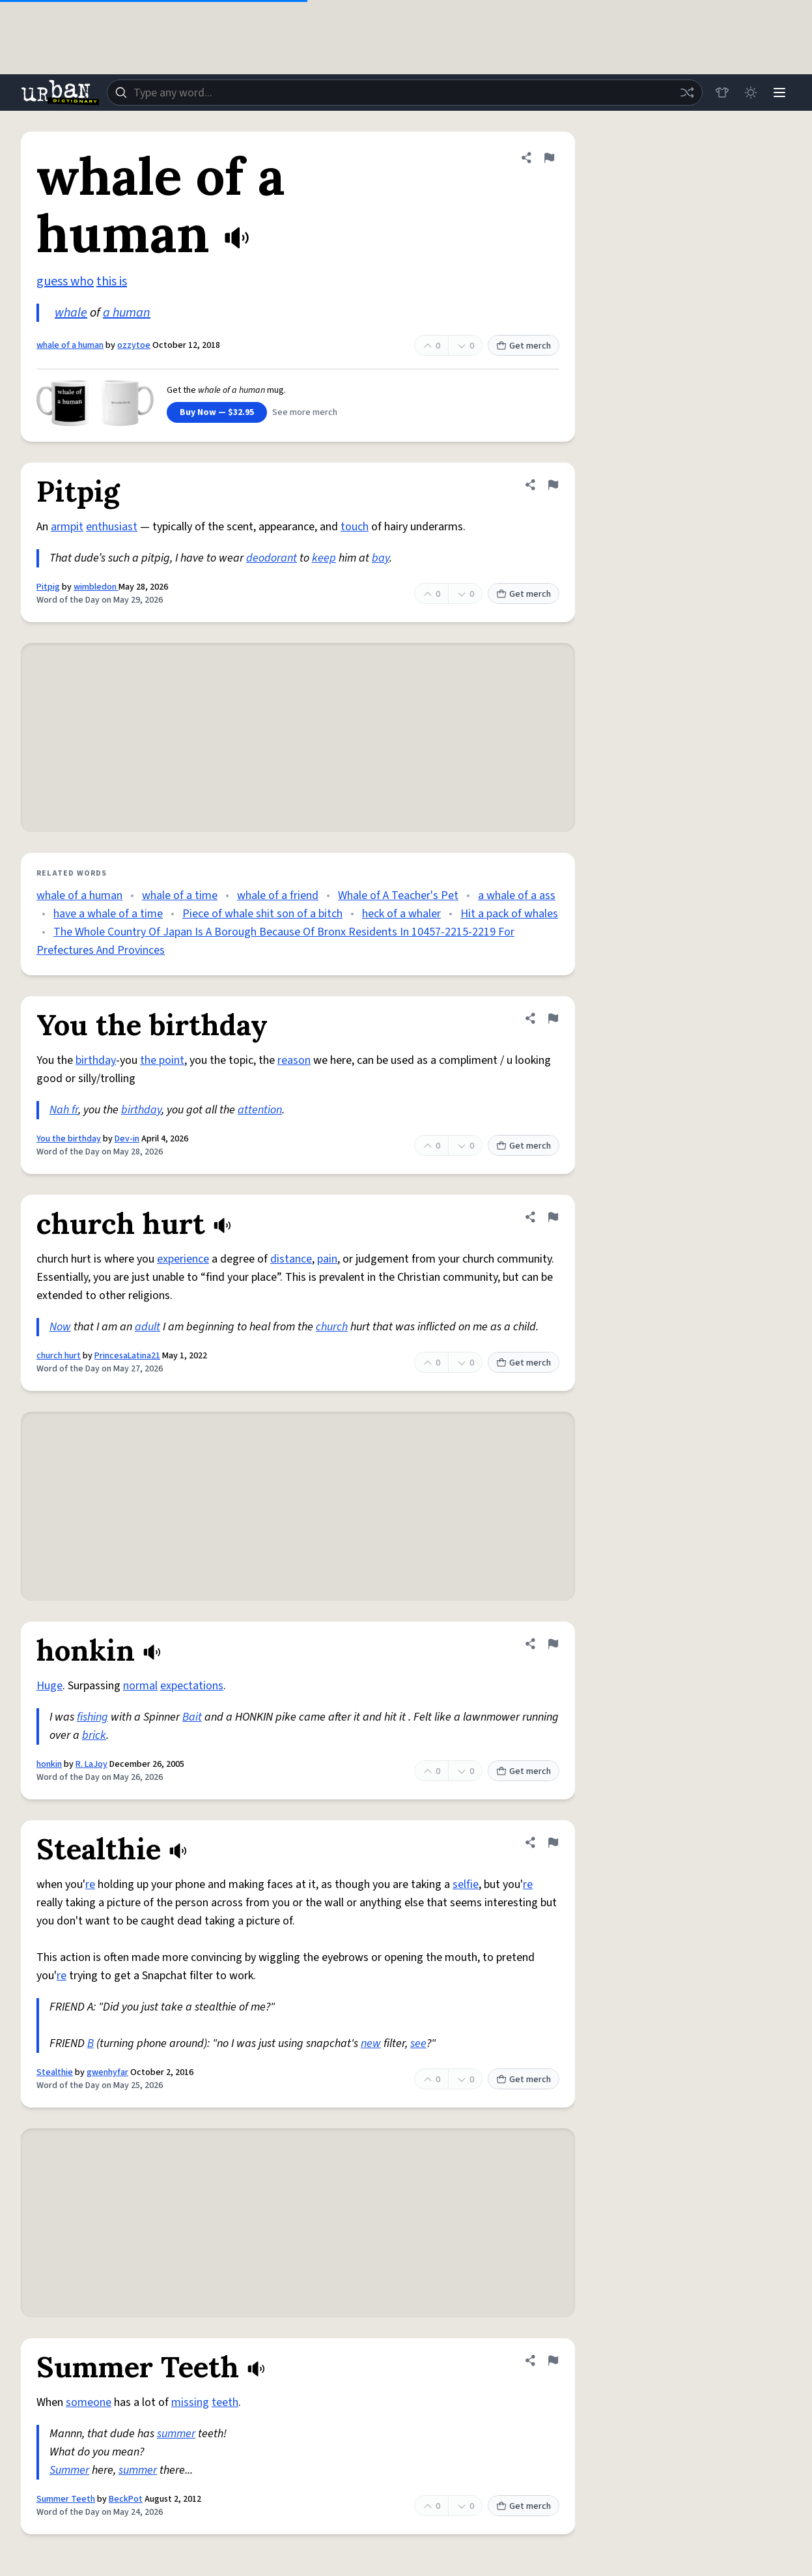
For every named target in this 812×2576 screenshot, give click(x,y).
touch (355, 527)
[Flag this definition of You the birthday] (552, 1018)
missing (190, 2402)
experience (183, 1259)
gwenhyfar (107, 2072)
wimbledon (96, 587)
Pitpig (48, 587)
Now (60, 1327)
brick (94, 1735)
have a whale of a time (108, 914)
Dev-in (127, 1138)
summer (176, 2434)
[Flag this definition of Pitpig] (552, 484)
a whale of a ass (516, 895)
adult (147, 1327)
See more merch (304, 412)
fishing (92, 1717)
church (332, 1327)
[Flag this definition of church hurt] (552, 1217)
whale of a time (179, 895)
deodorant (271, 558)
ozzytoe (133, 345)
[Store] (722, 92)
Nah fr (63, 1110)
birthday (96, 1060)
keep (324, 558)
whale (71, 313)
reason (294, 1060)
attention (260, 1110)
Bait (192, 1717)
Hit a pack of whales (509, 914)
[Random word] (687, 92)
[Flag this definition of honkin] (552, 1643)
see (418, 2043)
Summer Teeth (65, 2499)
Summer (69, 2470)
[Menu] (779, 92)
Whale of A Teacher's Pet (398, 895)
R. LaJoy (91, 1764)
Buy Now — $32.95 (217, 412)
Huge (49, 1686)
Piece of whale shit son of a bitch (262, 914)
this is (111, 281)
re (90, 1884)
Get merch (523, 345)
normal (140, 1686)
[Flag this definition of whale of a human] (549, 157)
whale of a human (70, 345)
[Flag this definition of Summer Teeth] (552, 2360)
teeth (225, 2402)
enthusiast (111, 527)
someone (88, 2402)
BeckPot (126, 2499)
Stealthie (54, 2072)
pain (327, 1259)
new (371, 2043)
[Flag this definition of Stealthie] (552, 1842)
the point (162, 1060)
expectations (191, 1686)
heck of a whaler (401, 914)
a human (126, 313)
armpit (67, 527)
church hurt (58, 1355)
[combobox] (405, 92)
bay (380, 558)
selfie (466, 1884)
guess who (65, 281)
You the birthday (68, 1138)
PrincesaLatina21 (127, 1355)
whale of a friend (277, 895)
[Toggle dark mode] (751, 92)
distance (291, 1259)
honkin (49, 1764)
